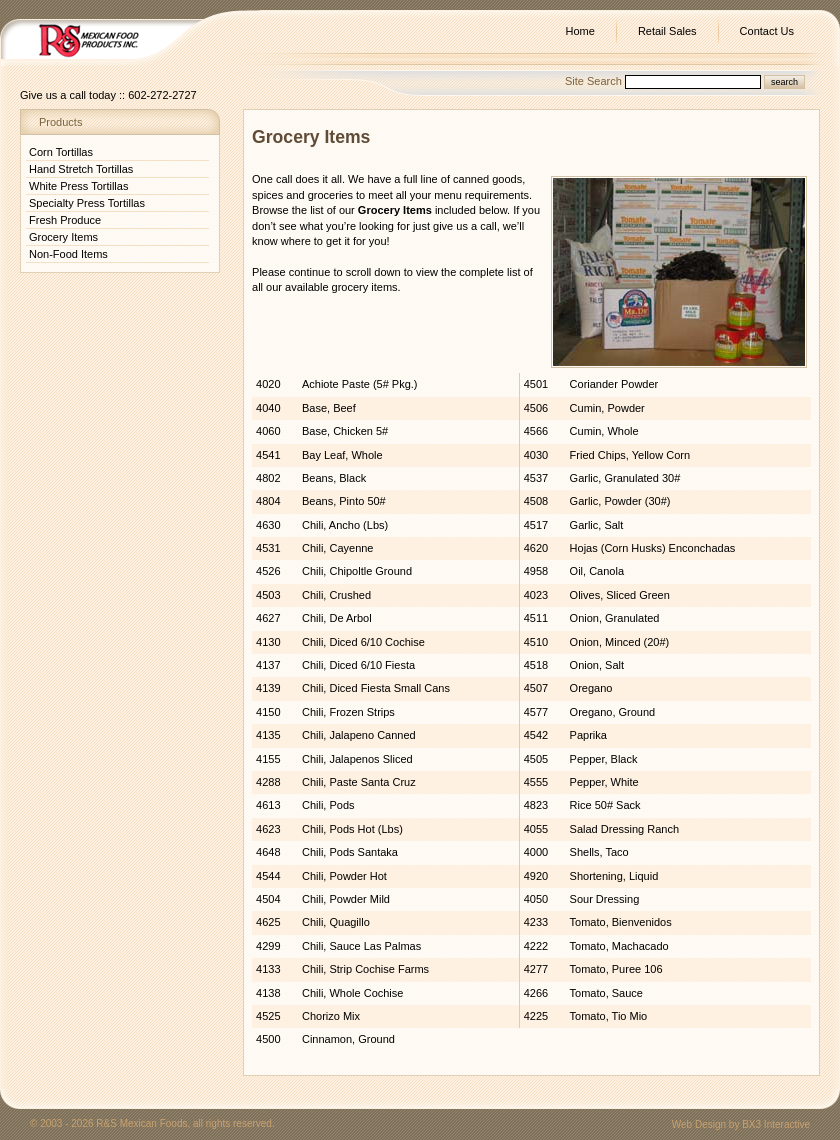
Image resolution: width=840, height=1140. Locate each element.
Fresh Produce (65, 220)
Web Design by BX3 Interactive (741, 1124)
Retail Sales (667, 31)
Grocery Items (63, 237)
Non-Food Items (68, 254)
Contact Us (767, 31)
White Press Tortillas (78, 186)
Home (580, 31)
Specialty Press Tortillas (87, 203)
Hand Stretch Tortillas (81, 169)
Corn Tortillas (61, 152)
